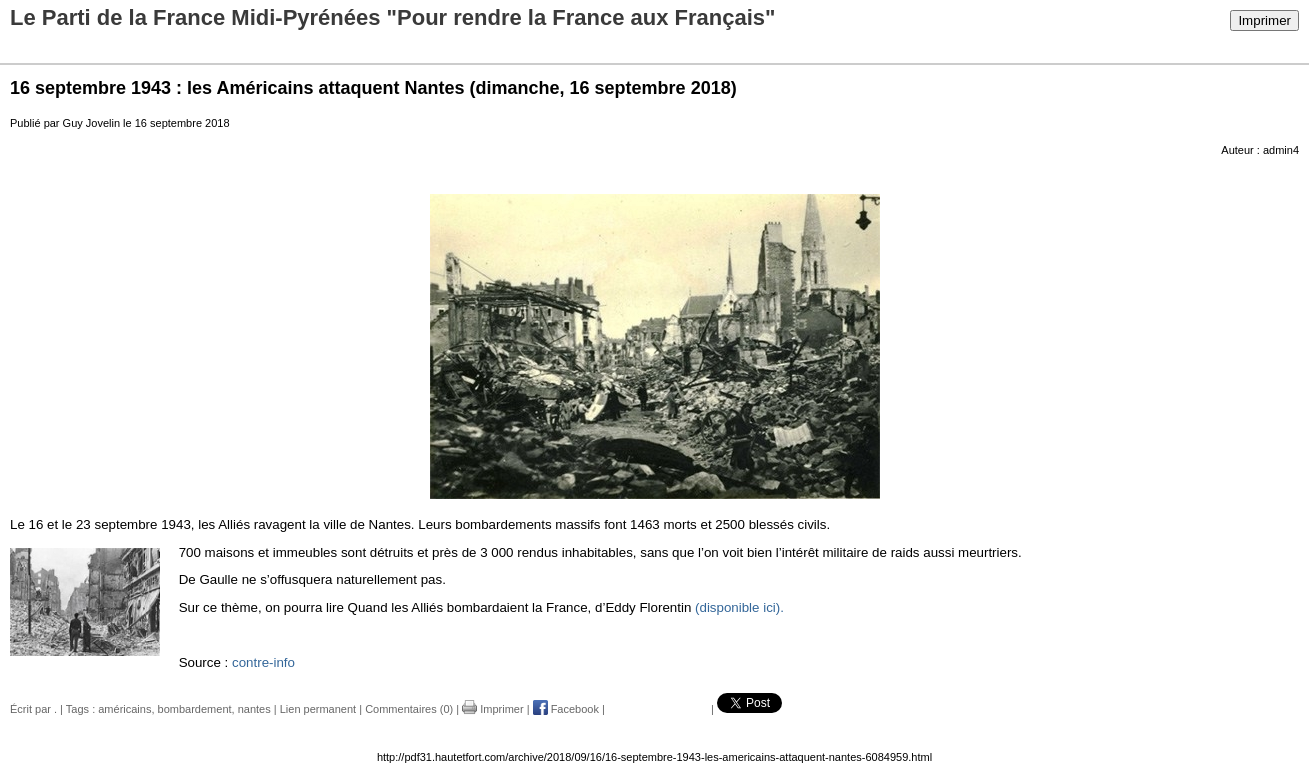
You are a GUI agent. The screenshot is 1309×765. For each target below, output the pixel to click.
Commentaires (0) (409, 709)
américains (124, 709)
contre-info (263, 662)
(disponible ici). (739, 607)
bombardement (195, 709)
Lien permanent (318, 709)
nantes (254, 709)
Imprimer (1264, 20)
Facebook (566, 709)
